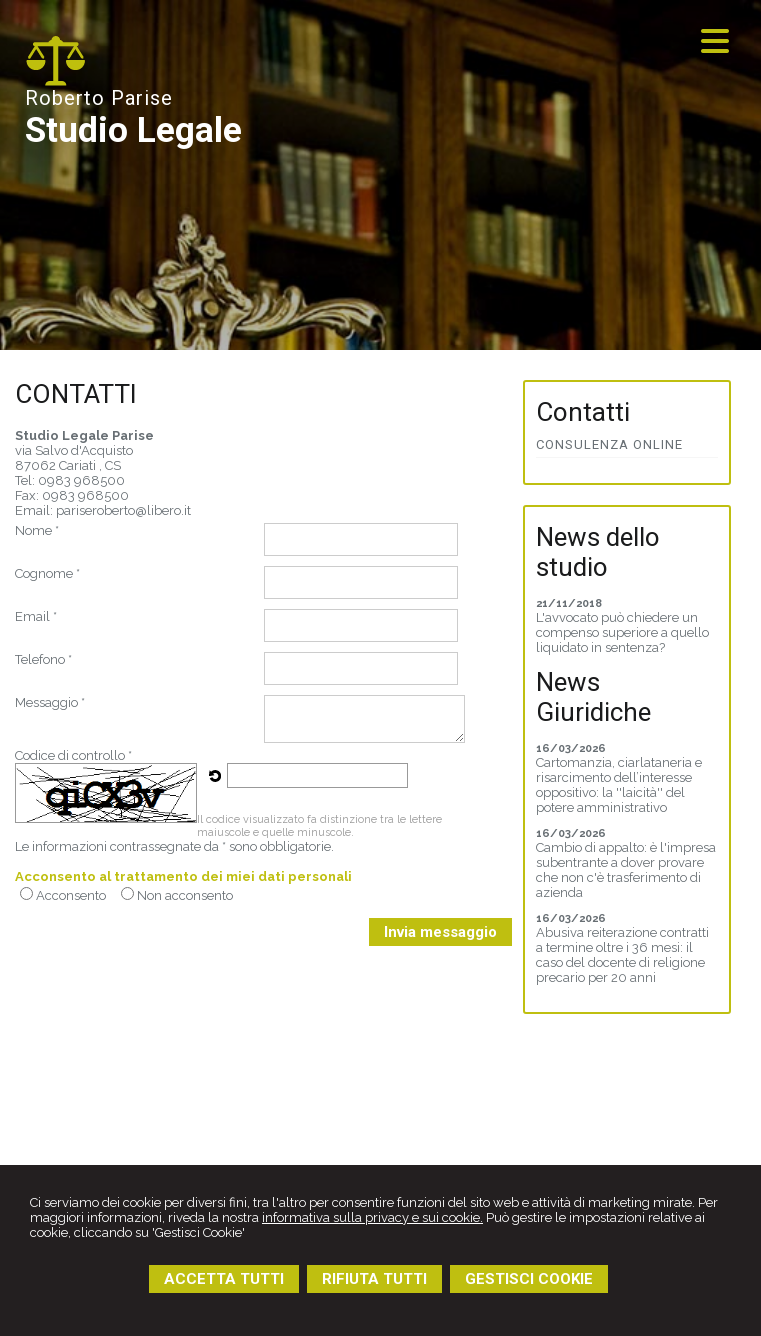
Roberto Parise (99, 98)
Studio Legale (133, 130)
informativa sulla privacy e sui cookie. (372, 1217)
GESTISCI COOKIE (529, 1279)
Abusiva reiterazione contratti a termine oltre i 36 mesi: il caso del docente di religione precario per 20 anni (622, 955)
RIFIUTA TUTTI (374, 1279)
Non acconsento (185, 895)
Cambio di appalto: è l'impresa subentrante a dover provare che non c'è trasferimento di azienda (626, 870)
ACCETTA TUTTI (224, 1279)
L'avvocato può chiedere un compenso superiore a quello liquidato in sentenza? (622, 632)
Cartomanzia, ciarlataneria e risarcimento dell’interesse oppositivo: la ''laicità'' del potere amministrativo (619, 785)
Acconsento (71, 895)
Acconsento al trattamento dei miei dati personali (183, 876)
